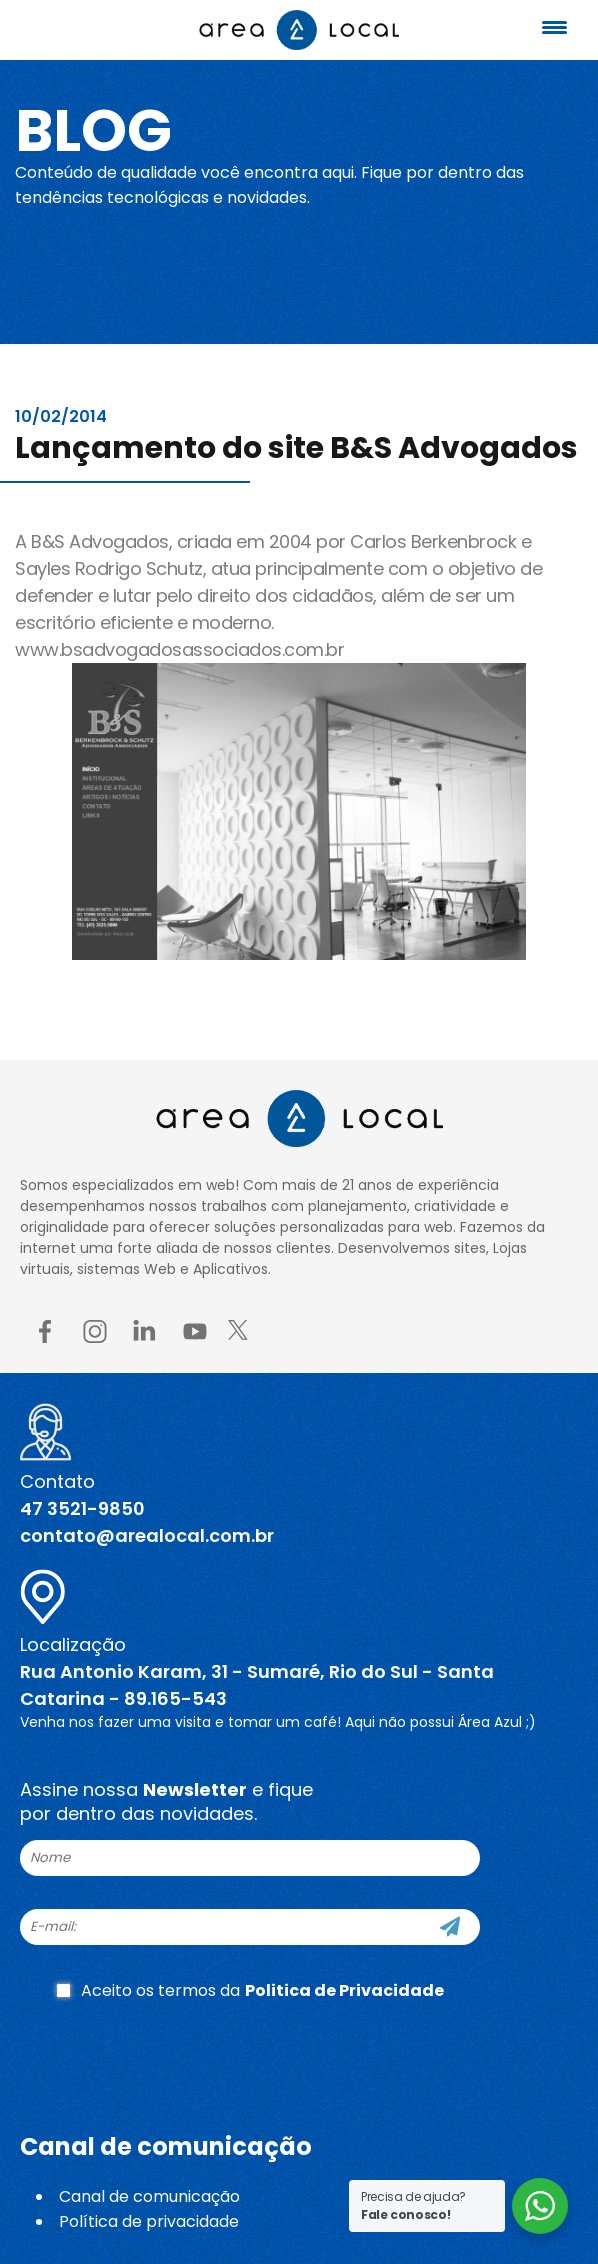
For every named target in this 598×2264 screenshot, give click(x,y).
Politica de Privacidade (344, 1990)
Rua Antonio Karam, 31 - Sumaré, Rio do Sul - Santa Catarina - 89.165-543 (257, 1685)
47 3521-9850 (82, 1508)
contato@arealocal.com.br (147, 1535)
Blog (93, 130)
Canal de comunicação (149, 2196)
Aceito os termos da (250, 1990)
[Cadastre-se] (450, 1927)
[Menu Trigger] (554, 27)
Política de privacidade (149, 2221)
